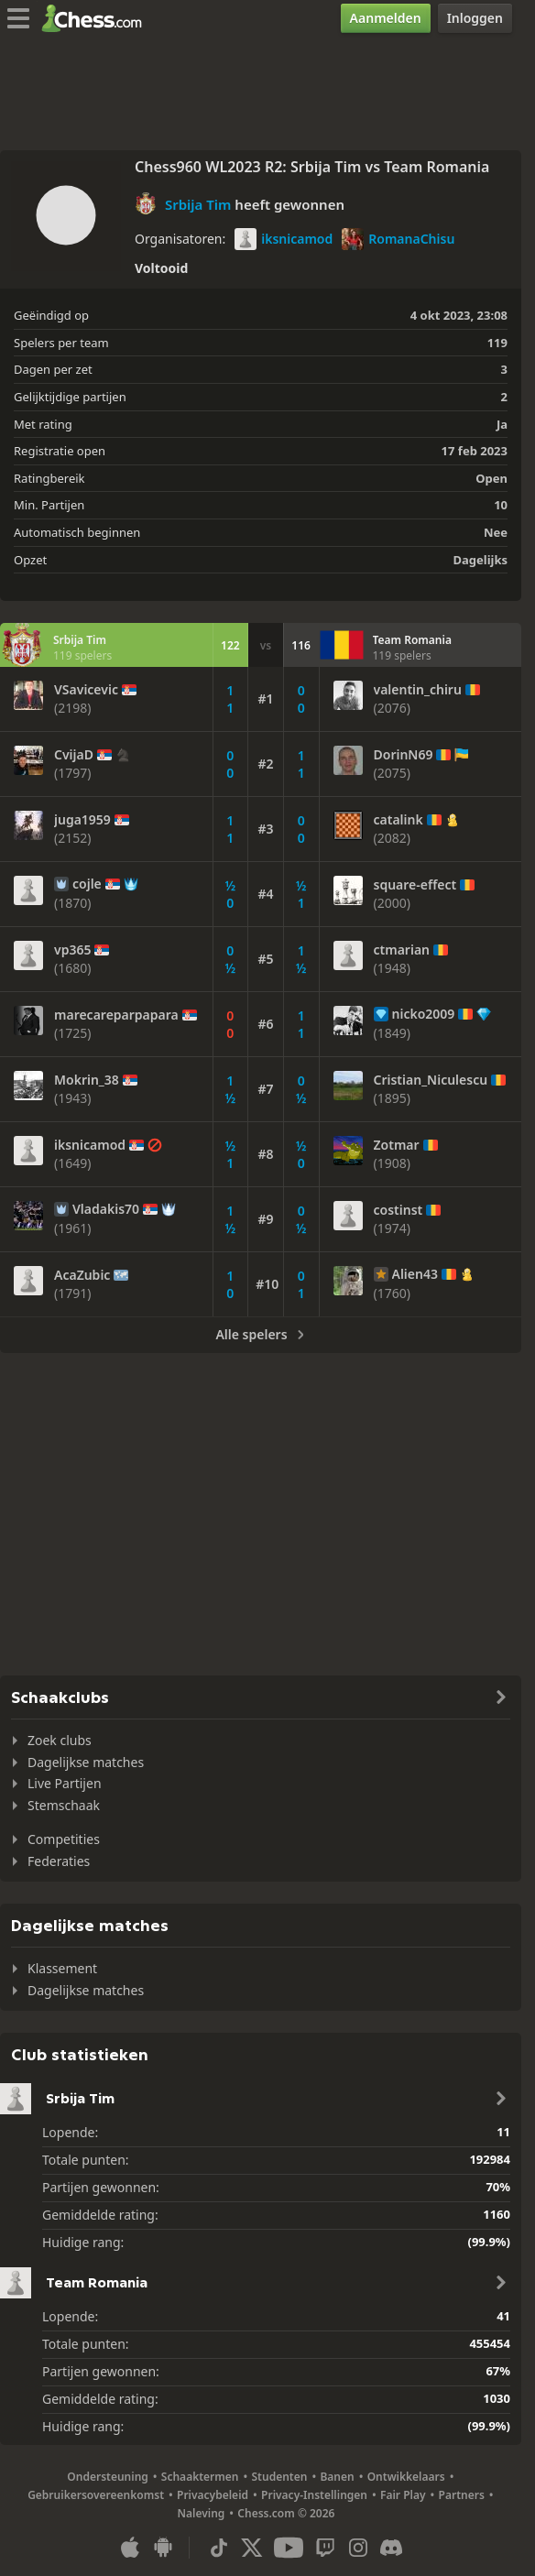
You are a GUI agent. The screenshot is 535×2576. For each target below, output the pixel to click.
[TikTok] (219, 2548)
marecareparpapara (116, 1015)
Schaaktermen (200, 2476)
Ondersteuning (107, 2476)
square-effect (415, 885)
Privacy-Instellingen (314, 2495)
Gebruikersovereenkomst (95, 2495)
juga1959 (82, 820)
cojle (87, 884)
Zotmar (397, 1145)
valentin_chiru (418, 689)
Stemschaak (63, 1805)
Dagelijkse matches (85, 1762)
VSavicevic (86, 689)
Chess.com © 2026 (285, 2513)
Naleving (201, 2513)
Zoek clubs (59, 1740)
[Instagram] (358, 2548)
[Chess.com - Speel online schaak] (97, 18)
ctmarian (402, 950)
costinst (398, 1210)
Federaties (58, 1861)
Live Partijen (64, 1783)
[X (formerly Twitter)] (252, 2548)
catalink (398, 820)
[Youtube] (288, 2547)
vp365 (72, 950)
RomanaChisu (398, 239)
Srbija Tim (198, 204)
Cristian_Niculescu (431, 1080)
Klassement (62, 1968)
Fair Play (403, 2495)
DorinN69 (403, 755)
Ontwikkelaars (406, 2476)
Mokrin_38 (86, 1080)
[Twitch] (325, 2548)
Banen (337, 2476)
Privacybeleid (212, 2495)
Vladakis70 (105, 1209)
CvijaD (73, 755)
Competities (63, 1839)
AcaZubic (82, 1275)
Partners (462, 2495)
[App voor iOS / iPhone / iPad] (130, 2548)
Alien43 (415, 1274)
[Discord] (391, 2548)
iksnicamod (284, 239)
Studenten (280, 2476)
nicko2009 (423, 1014)
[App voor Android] (163, 2548)
